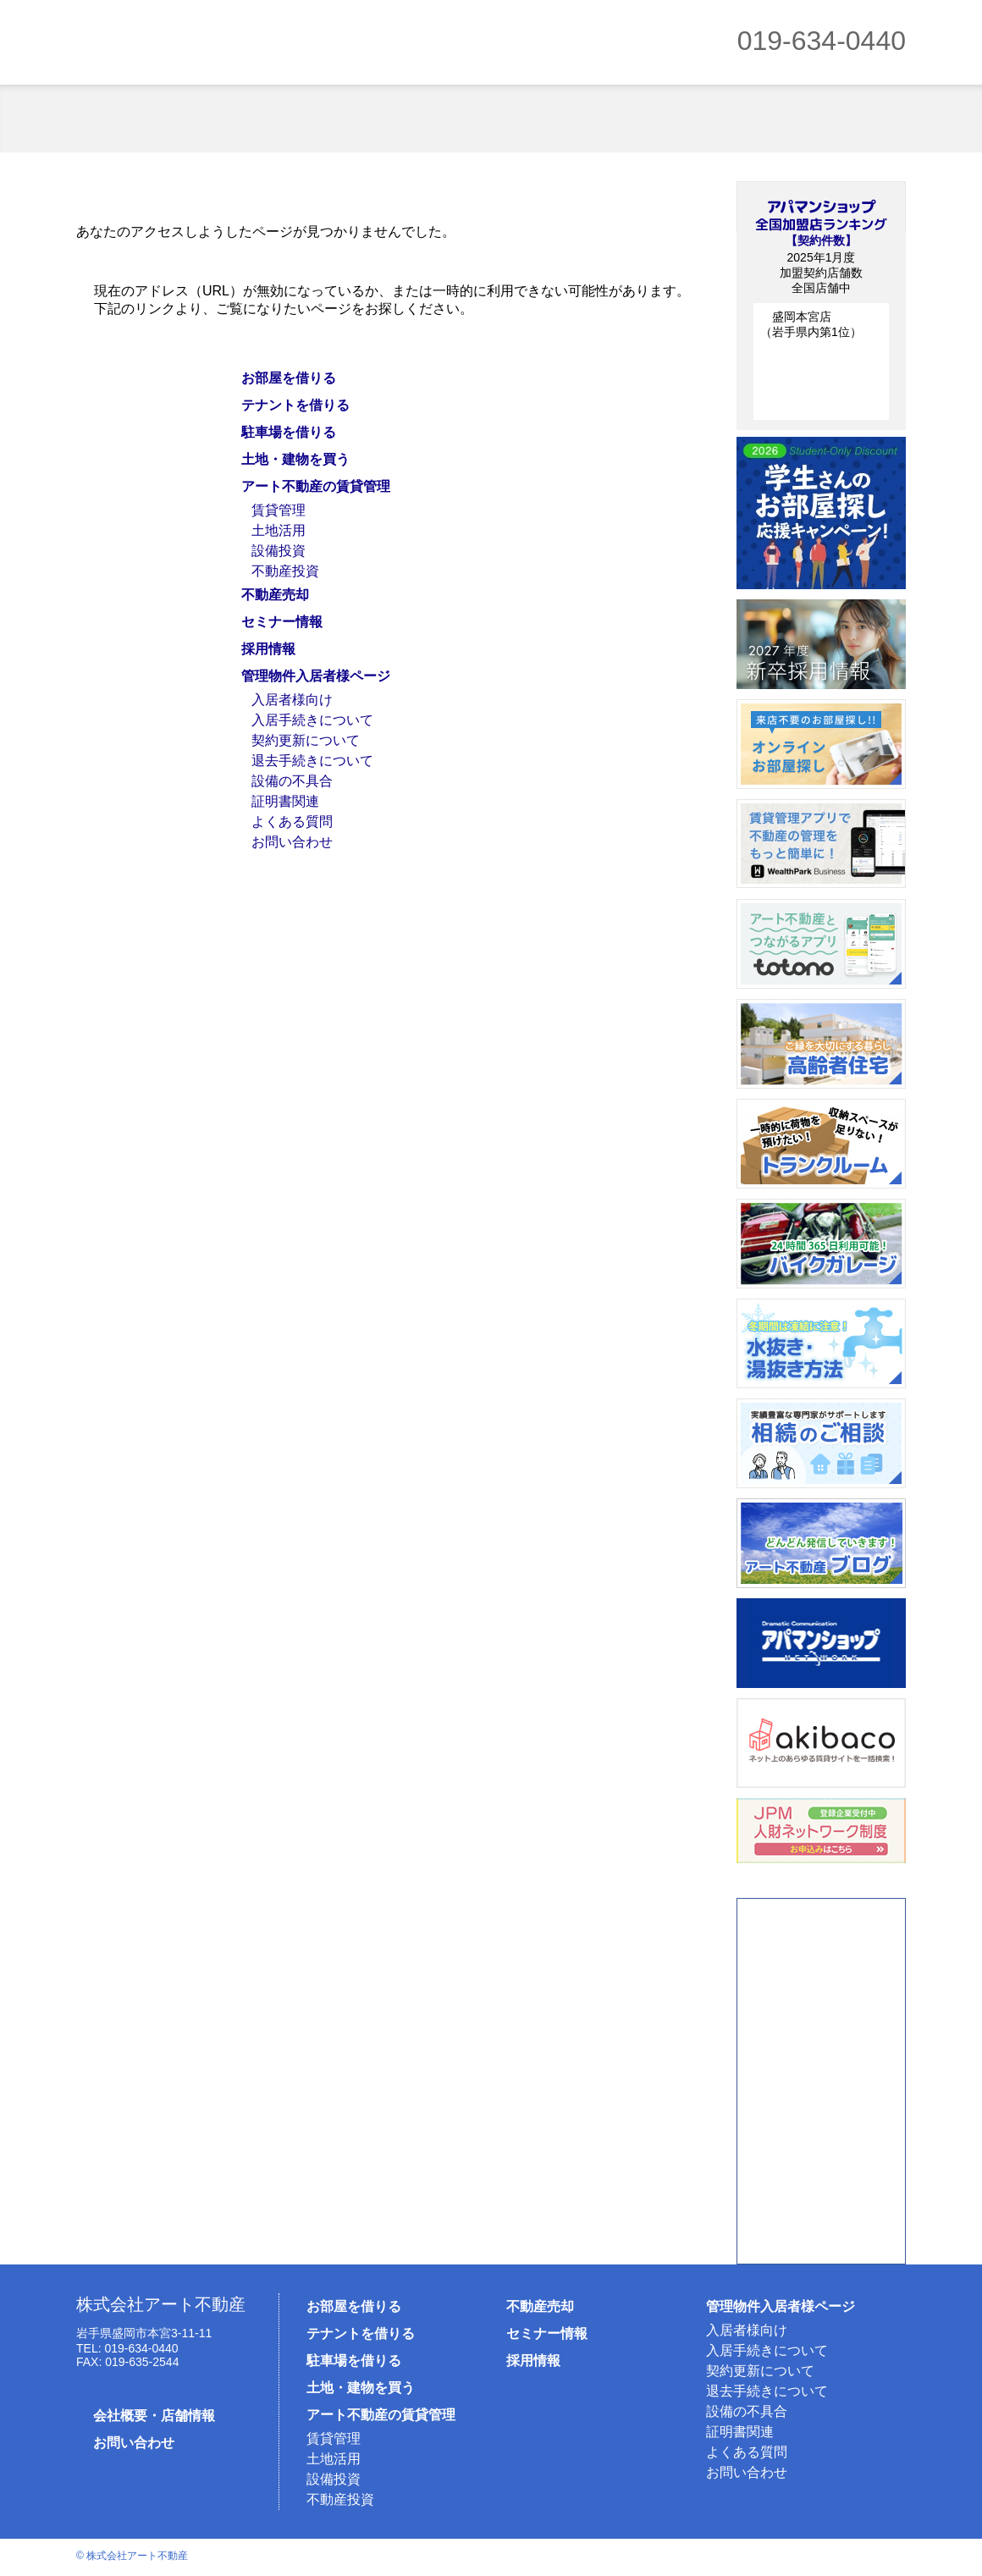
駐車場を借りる (420, 118)
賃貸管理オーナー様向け (696, 118)
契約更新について (305, 740)
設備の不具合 (292, 781)
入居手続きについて (312, 720)
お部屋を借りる (143, 118)
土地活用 (278, 530)
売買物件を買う (558, 118)
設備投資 (278, 550)
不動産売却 (834, 118)
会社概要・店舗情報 (154, 2415)
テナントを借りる (295, 405)
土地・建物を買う (295, 459)
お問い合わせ (292, 842)
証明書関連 (285, 801)
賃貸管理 (278, 510)
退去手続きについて (312, 760)
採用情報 (268, 649)
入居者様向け (292, 699)
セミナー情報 (282, 622)
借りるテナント (281, 118)
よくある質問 (292, 821)
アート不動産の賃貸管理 (315, 486)
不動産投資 (285, 571)
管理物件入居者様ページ (315, 676)
